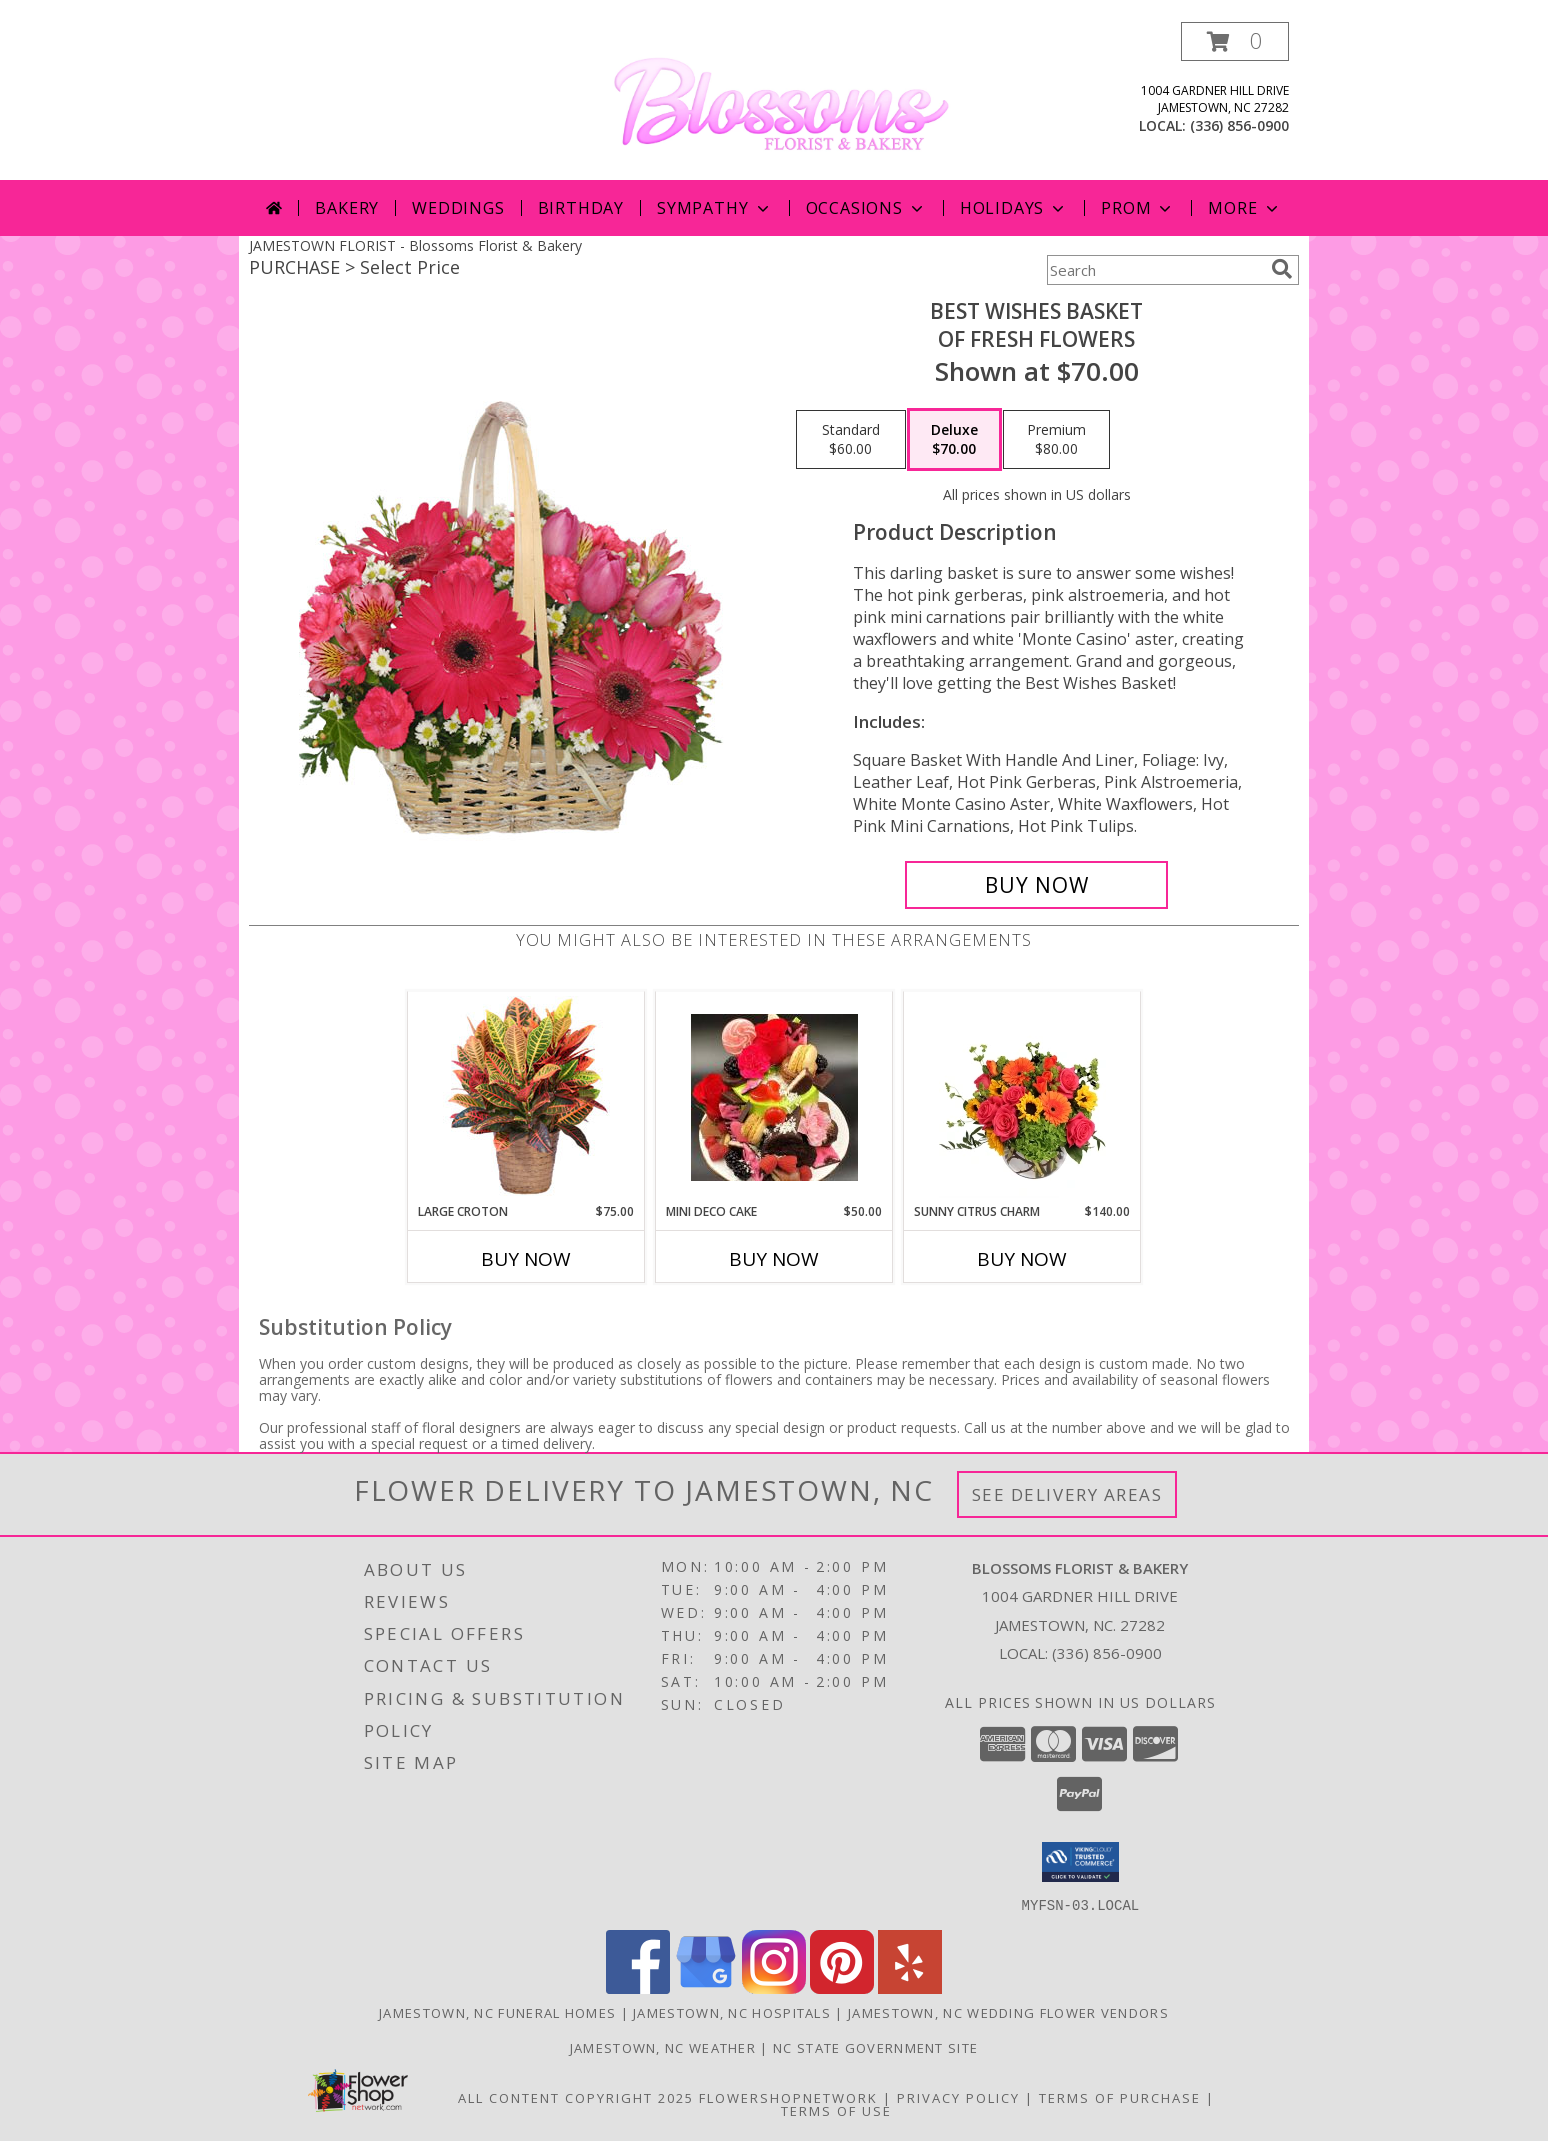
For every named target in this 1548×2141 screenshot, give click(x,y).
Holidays (1014, 208)
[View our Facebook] (638, 1987)
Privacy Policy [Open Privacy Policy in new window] (958, 2097)
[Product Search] (1155, 270)
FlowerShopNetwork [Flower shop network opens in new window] (788, 2097)
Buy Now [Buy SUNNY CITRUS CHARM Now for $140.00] (1022, 1259)
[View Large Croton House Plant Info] (526, 1097)
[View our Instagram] (774, 1987)
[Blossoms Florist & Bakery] (781, 99)
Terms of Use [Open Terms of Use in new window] (836, 2110)
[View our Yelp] (910, 1987)
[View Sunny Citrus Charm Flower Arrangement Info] (1022, 1097)
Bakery (347, 208)
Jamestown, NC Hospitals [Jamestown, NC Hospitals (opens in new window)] (732, 2012)
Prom (1138, 208)
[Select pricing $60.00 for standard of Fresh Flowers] (851, 440)
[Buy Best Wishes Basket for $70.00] (1036, 885)
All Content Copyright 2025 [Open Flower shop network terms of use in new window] (576, 2097)
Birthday (581, 208)
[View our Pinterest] (842, 1987)
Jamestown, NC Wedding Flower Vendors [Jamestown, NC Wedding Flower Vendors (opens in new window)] (1008, 2012)
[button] (1235, 41)
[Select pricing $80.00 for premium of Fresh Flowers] (1056, 440)
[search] (1282, 269)
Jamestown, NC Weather (663, 2047)
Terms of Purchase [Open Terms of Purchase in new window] (1120, 2097)
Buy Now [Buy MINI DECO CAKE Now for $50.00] (774, 1259)
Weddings (458, 208)
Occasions (866, 208)
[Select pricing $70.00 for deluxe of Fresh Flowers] (954, 440)
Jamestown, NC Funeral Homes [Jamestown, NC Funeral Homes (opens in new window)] (497, 2012)
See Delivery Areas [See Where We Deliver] (1067, 1494)
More (1244, 208)
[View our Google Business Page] (706, 1987)
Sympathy (714, 208)
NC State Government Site (875, 2047)
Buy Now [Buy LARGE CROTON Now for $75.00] (526, 1259)
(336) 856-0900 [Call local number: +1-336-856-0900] (1239, 125)
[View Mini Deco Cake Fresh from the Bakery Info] (774, 1097)
